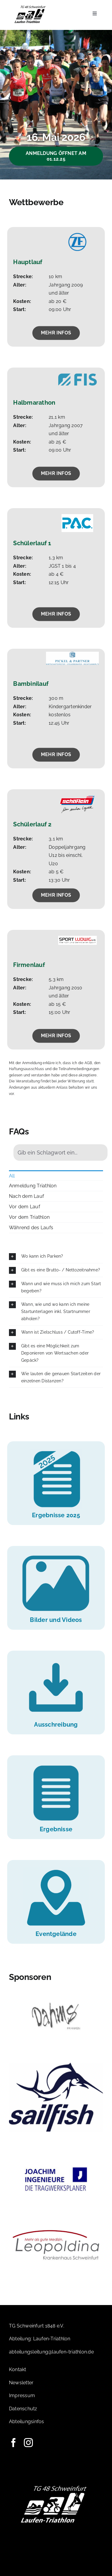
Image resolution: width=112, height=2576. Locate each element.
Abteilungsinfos (26, 2421)
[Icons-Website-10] (56, 1451)
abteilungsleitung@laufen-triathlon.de (51, 2352)
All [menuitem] (12, 1176)
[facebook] (13, 2442)
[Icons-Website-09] (56, 1870)
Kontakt (17, 2369)
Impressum (22, 2395)
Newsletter (21, 2382)
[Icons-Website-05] (56, 1660)
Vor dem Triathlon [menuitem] (29, 1217)
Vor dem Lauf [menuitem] (24, 1206)
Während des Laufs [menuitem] (31, 1227)
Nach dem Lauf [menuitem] (26, 1196)
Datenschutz (23, 2409)
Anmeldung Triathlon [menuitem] (33, 1186)
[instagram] (28, 2442)
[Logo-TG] (30, 7)
